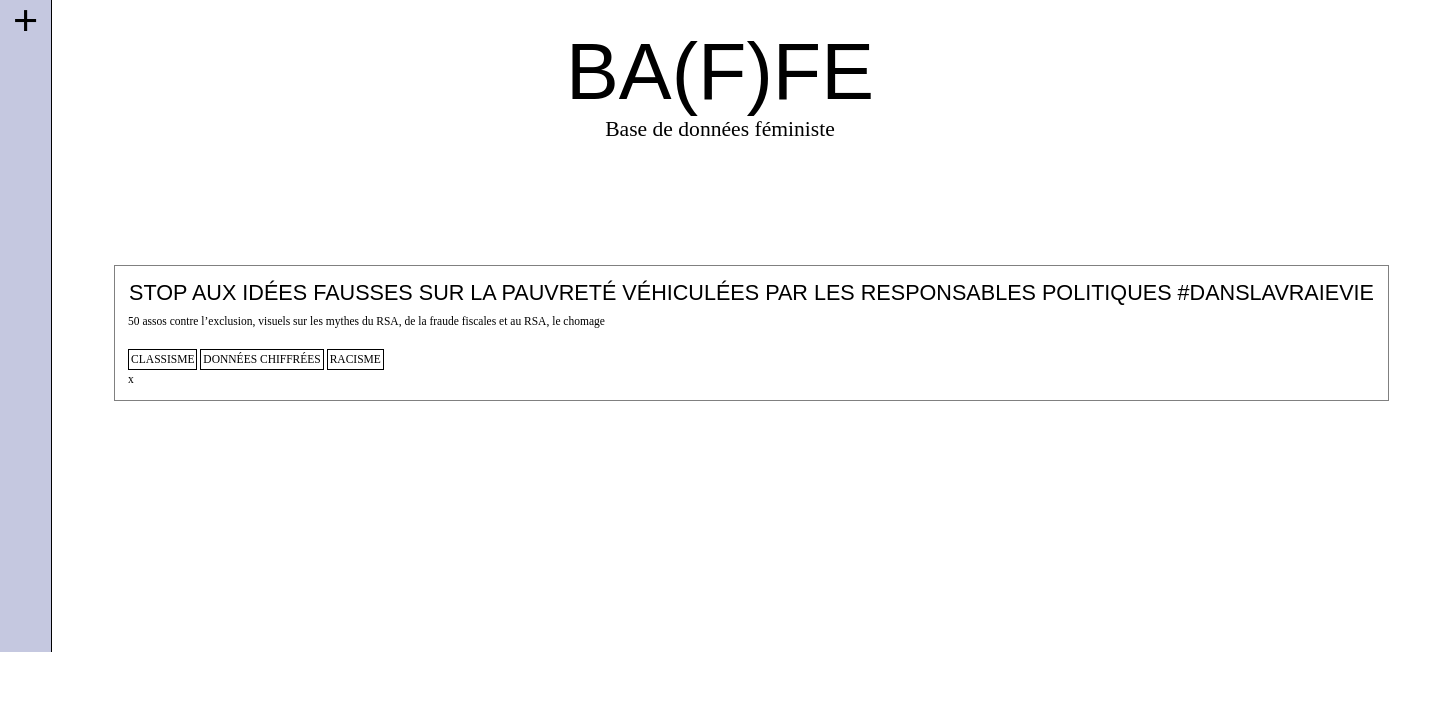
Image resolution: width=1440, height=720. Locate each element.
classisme (162, 359)
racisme (355, 359)
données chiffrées (261, 359)
